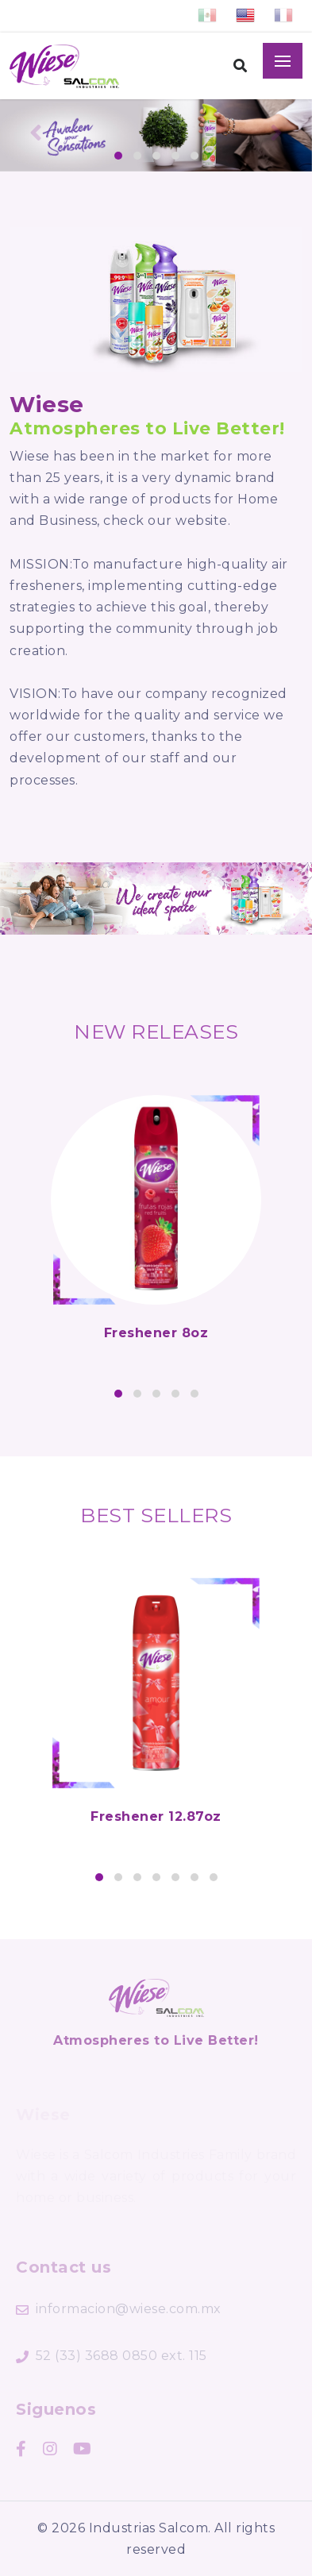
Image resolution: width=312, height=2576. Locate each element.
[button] (118, 156)
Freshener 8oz (156, 1332)
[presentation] (36, 136)
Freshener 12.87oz (156, 1816)
